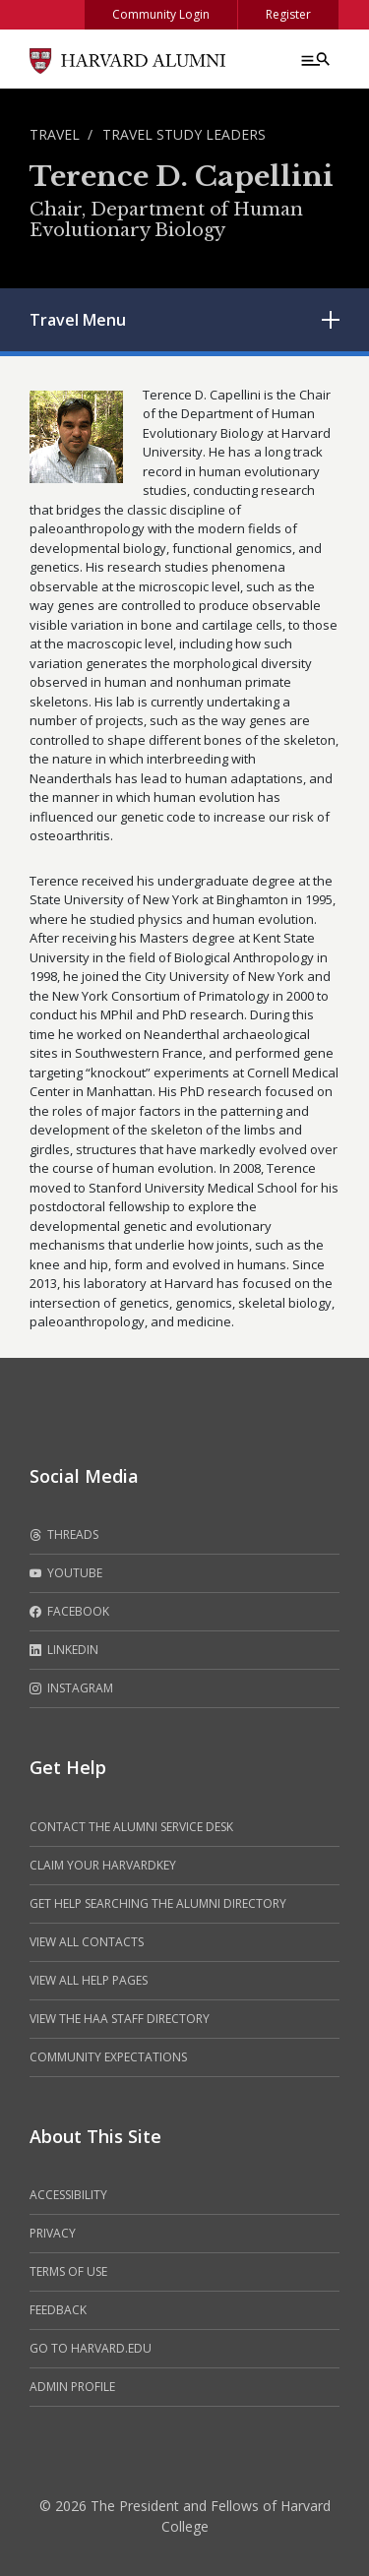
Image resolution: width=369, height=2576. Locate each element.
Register (288, 14)
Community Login (161, 14)
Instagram (71, 1688)
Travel (55, 134)
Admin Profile (72, 2386)
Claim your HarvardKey (103, 1865)
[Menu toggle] (313, 59)
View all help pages (89, 1980)
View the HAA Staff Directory (120, 2018)
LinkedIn (64, 1650)
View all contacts (87, 1941)
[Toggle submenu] (330, 320)
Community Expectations (108, 2057)
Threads (64, 1535)
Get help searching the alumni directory (158, 1903)
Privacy (53, 2233)
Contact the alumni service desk (131, 1826)
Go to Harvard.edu (91, 2348)
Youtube (66, 1573)
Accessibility (68, 2194)
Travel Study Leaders (184, 134)
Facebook (69, 1612)
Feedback (58, 2309)
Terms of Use (68, 2271)
